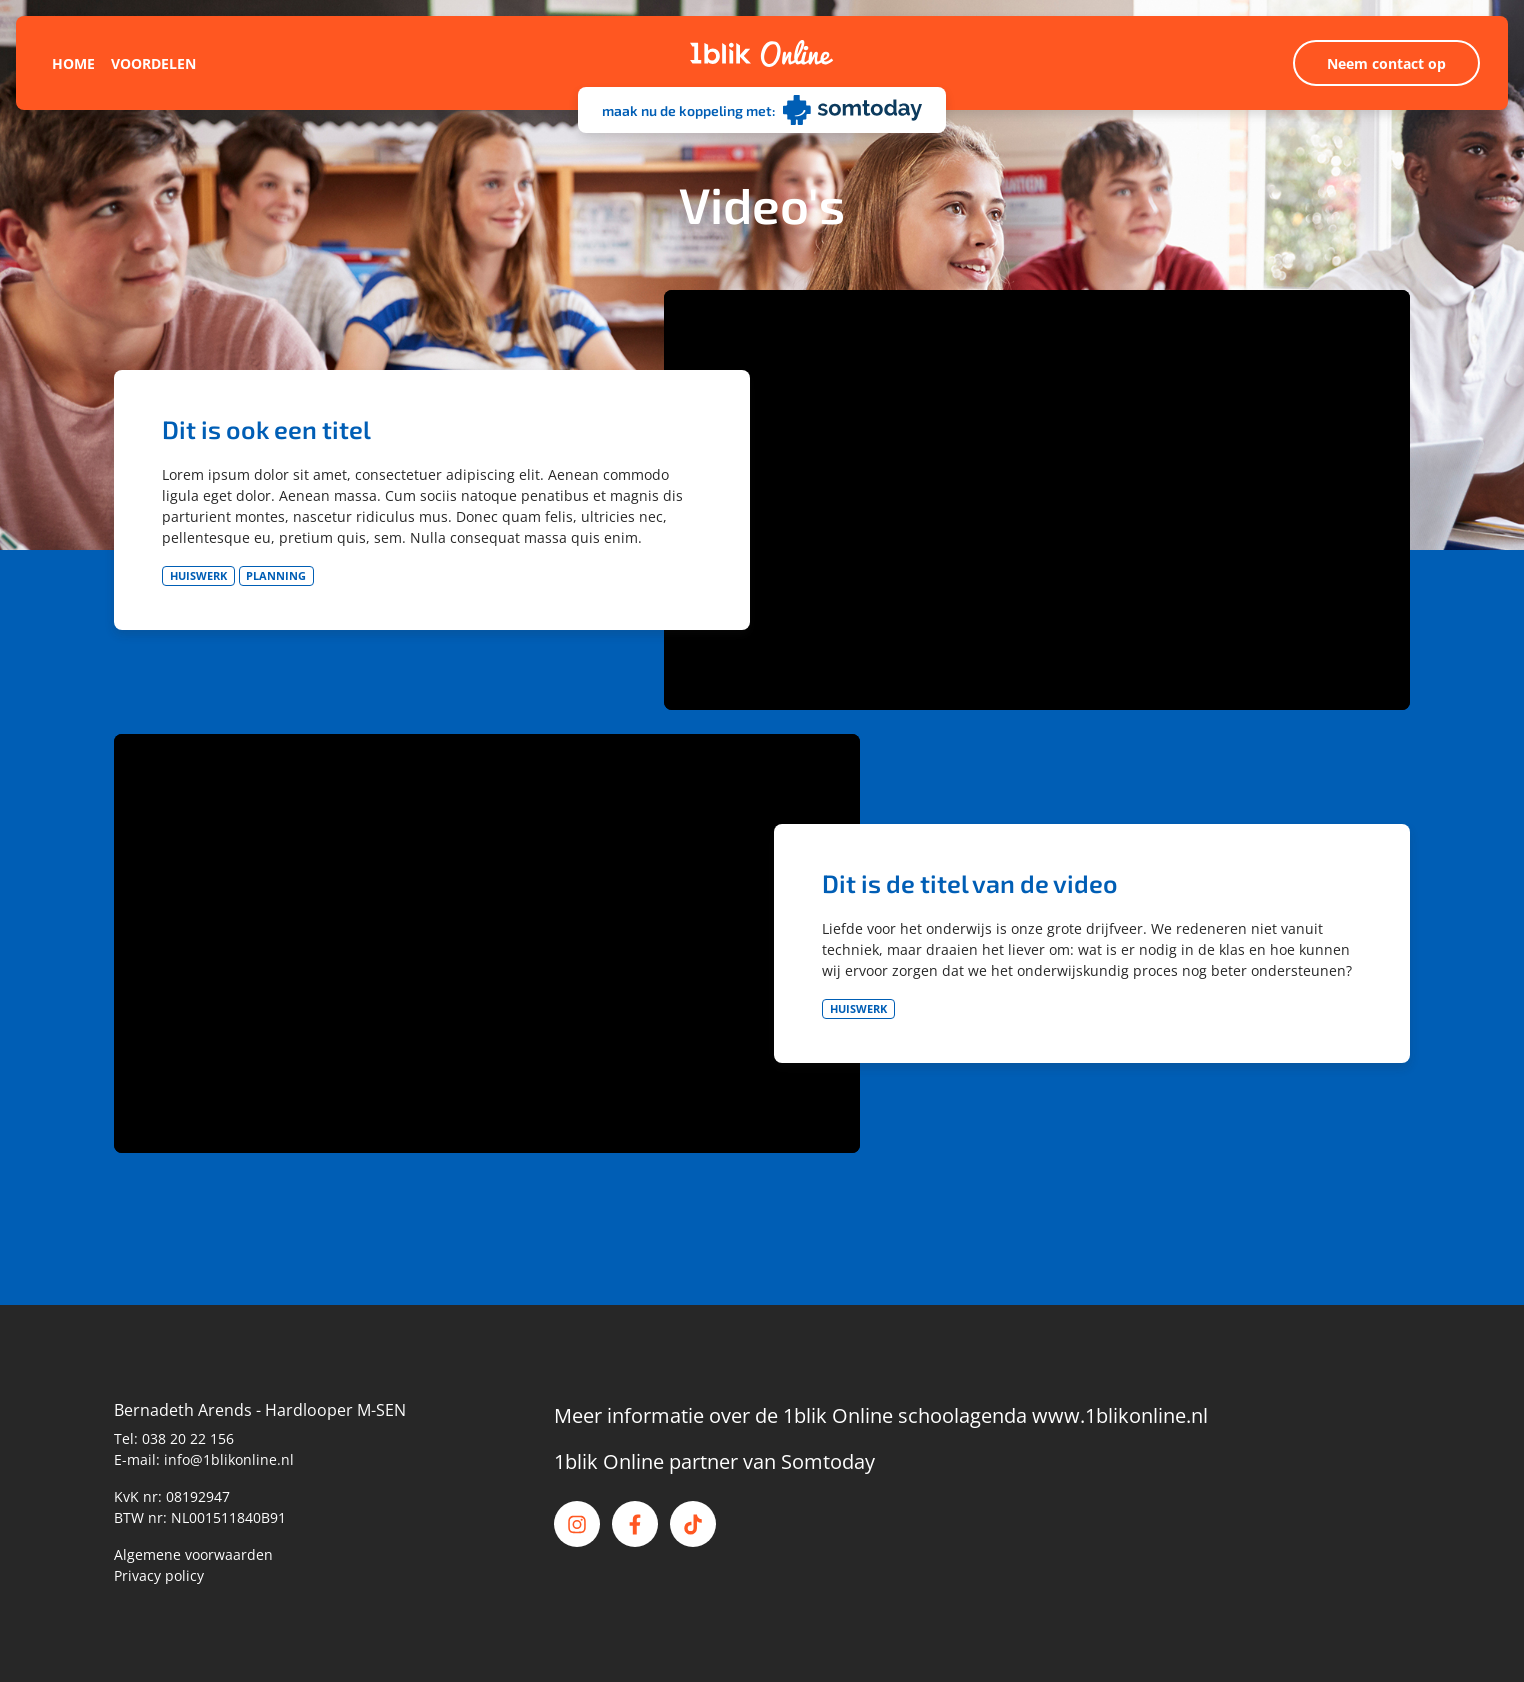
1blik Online (609, 1461)
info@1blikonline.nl (229, 1459)
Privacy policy (159, 1575)
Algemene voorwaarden (193, 1554)
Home (73, 63)
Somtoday (828, 1461)
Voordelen (153, 63)
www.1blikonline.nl (1120, 1415)
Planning (276, 576)
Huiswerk (198, 576)
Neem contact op (1386, 63)
